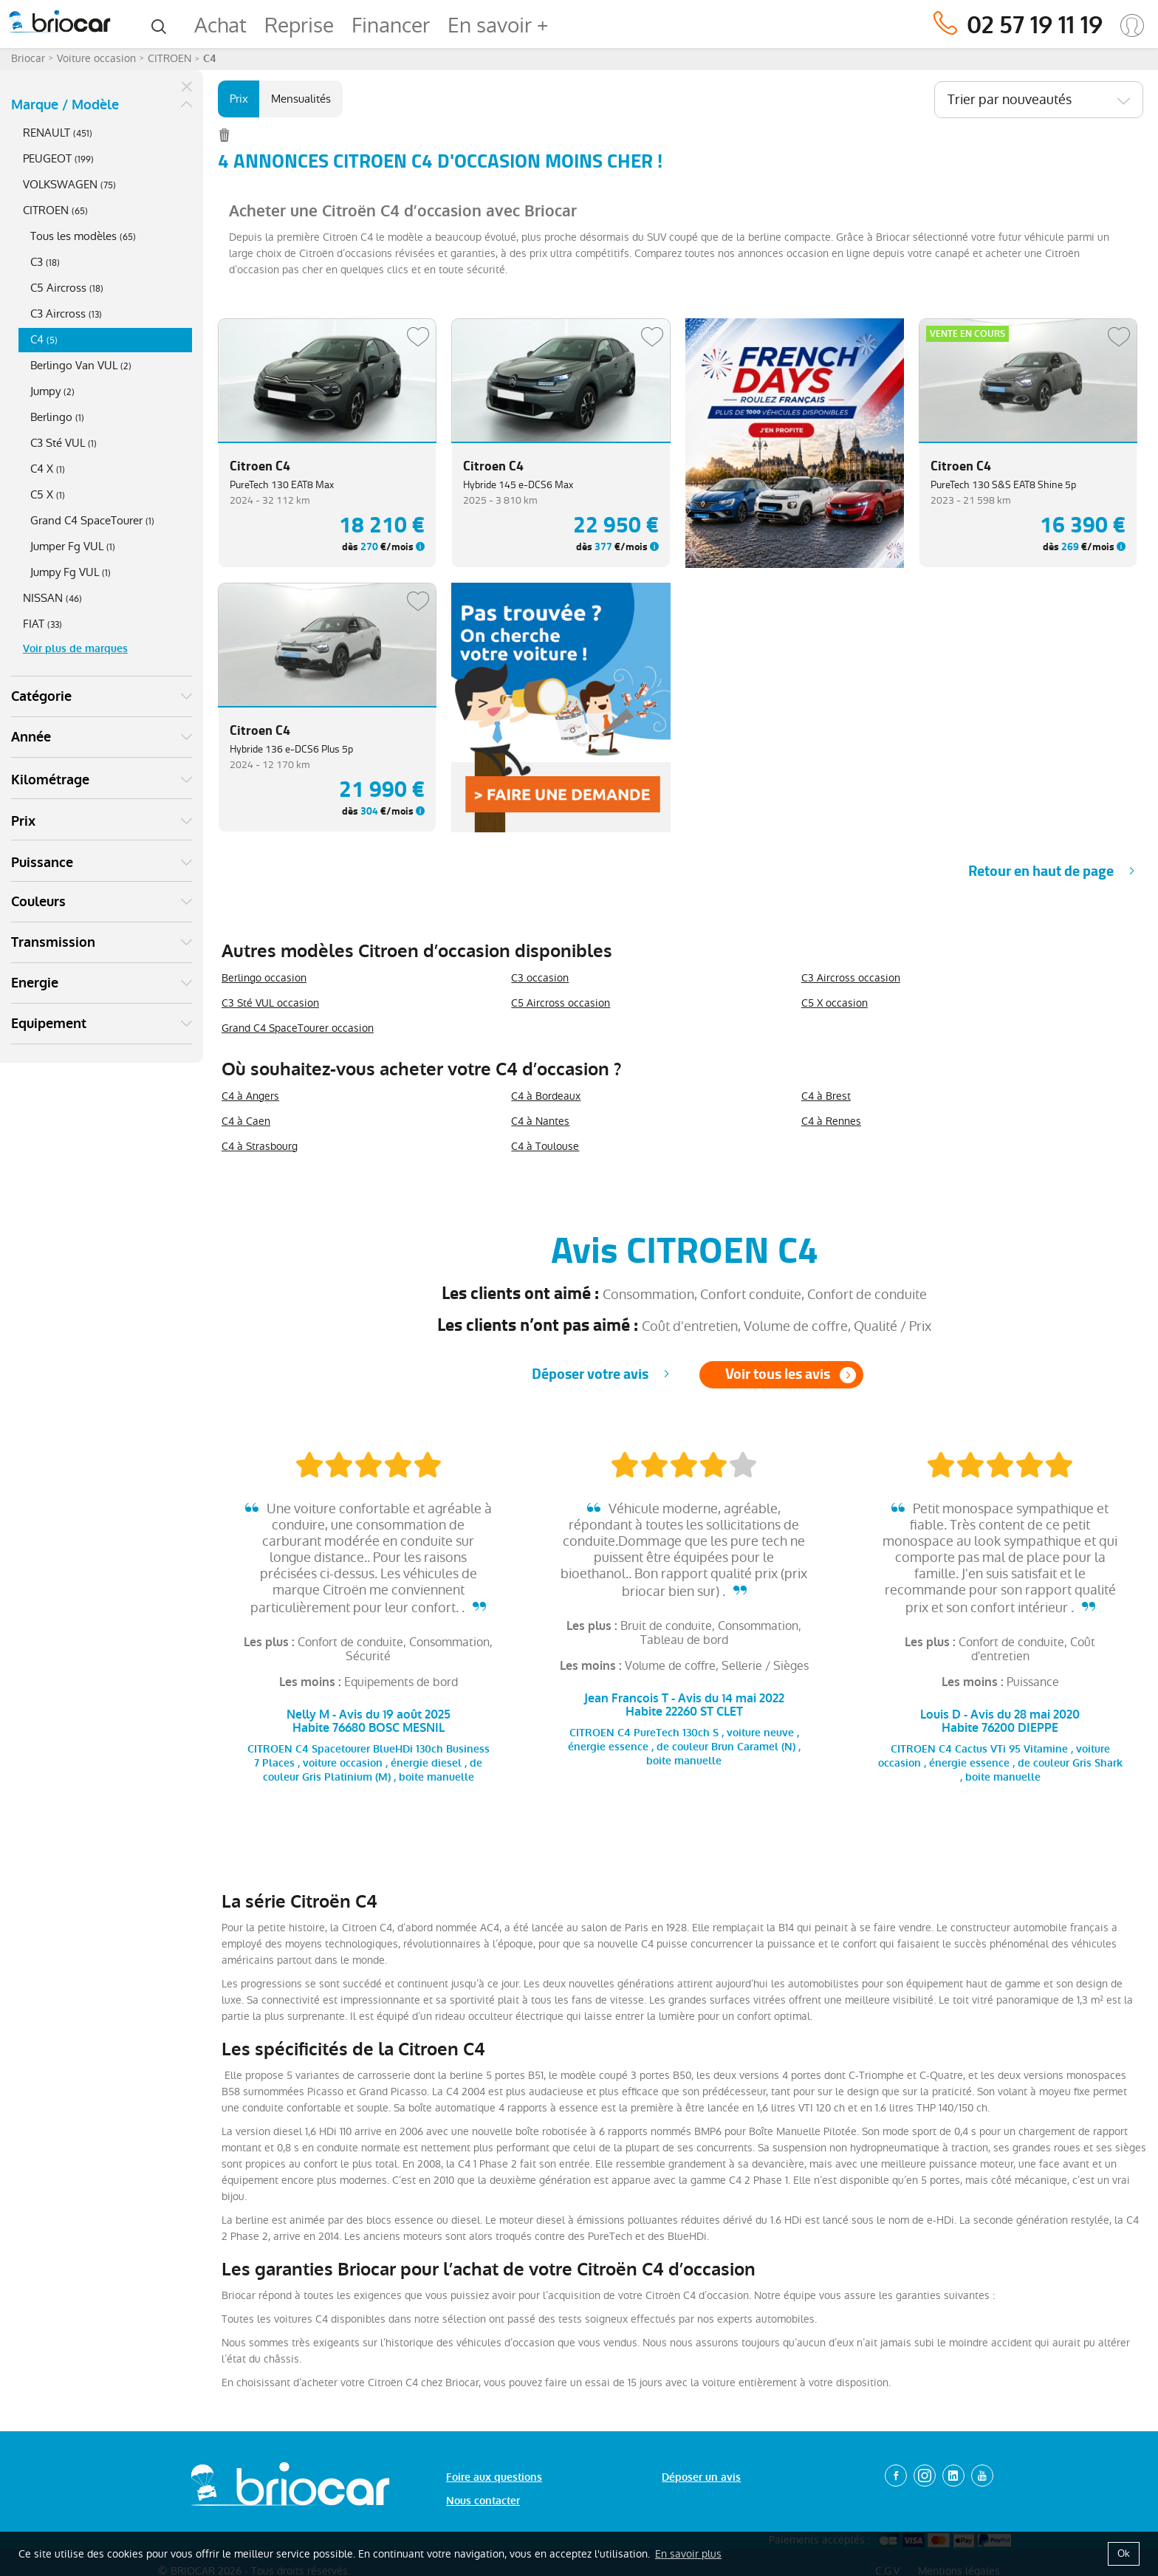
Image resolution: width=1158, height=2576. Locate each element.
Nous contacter (483, 2501)
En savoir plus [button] (688, 2553)
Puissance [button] (42, 862)
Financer (391, 25)
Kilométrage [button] (50, 780)
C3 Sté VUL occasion (270, 1003)
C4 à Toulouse (545, 1146)
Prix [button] (23, 821)
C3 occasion (540, 977)
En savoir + (498, 25)
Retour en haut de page (1041, 871)
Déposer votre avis (590, 1374)
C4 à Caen (246, 1121)
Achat (220, 25)
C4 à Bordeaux (545, 1096)
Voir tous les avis (777, 1374)
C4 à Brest (826, 1096)
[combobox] (1038, 99)
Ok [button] (1123, 2553)
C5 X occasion (834, 1003)
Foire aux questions (494, 2477)
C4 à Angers (250, 1096)
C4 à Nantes (540, 1121)
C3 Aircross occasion (850, 977)
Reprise (299, 25)
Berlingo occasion (264, 977)
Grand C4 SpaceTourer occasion (298, 1028)
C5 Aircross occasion (560, 1003)
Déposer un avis (701, 2477)
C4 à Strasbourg (260, 1146)
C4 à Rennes (831, 1121)
